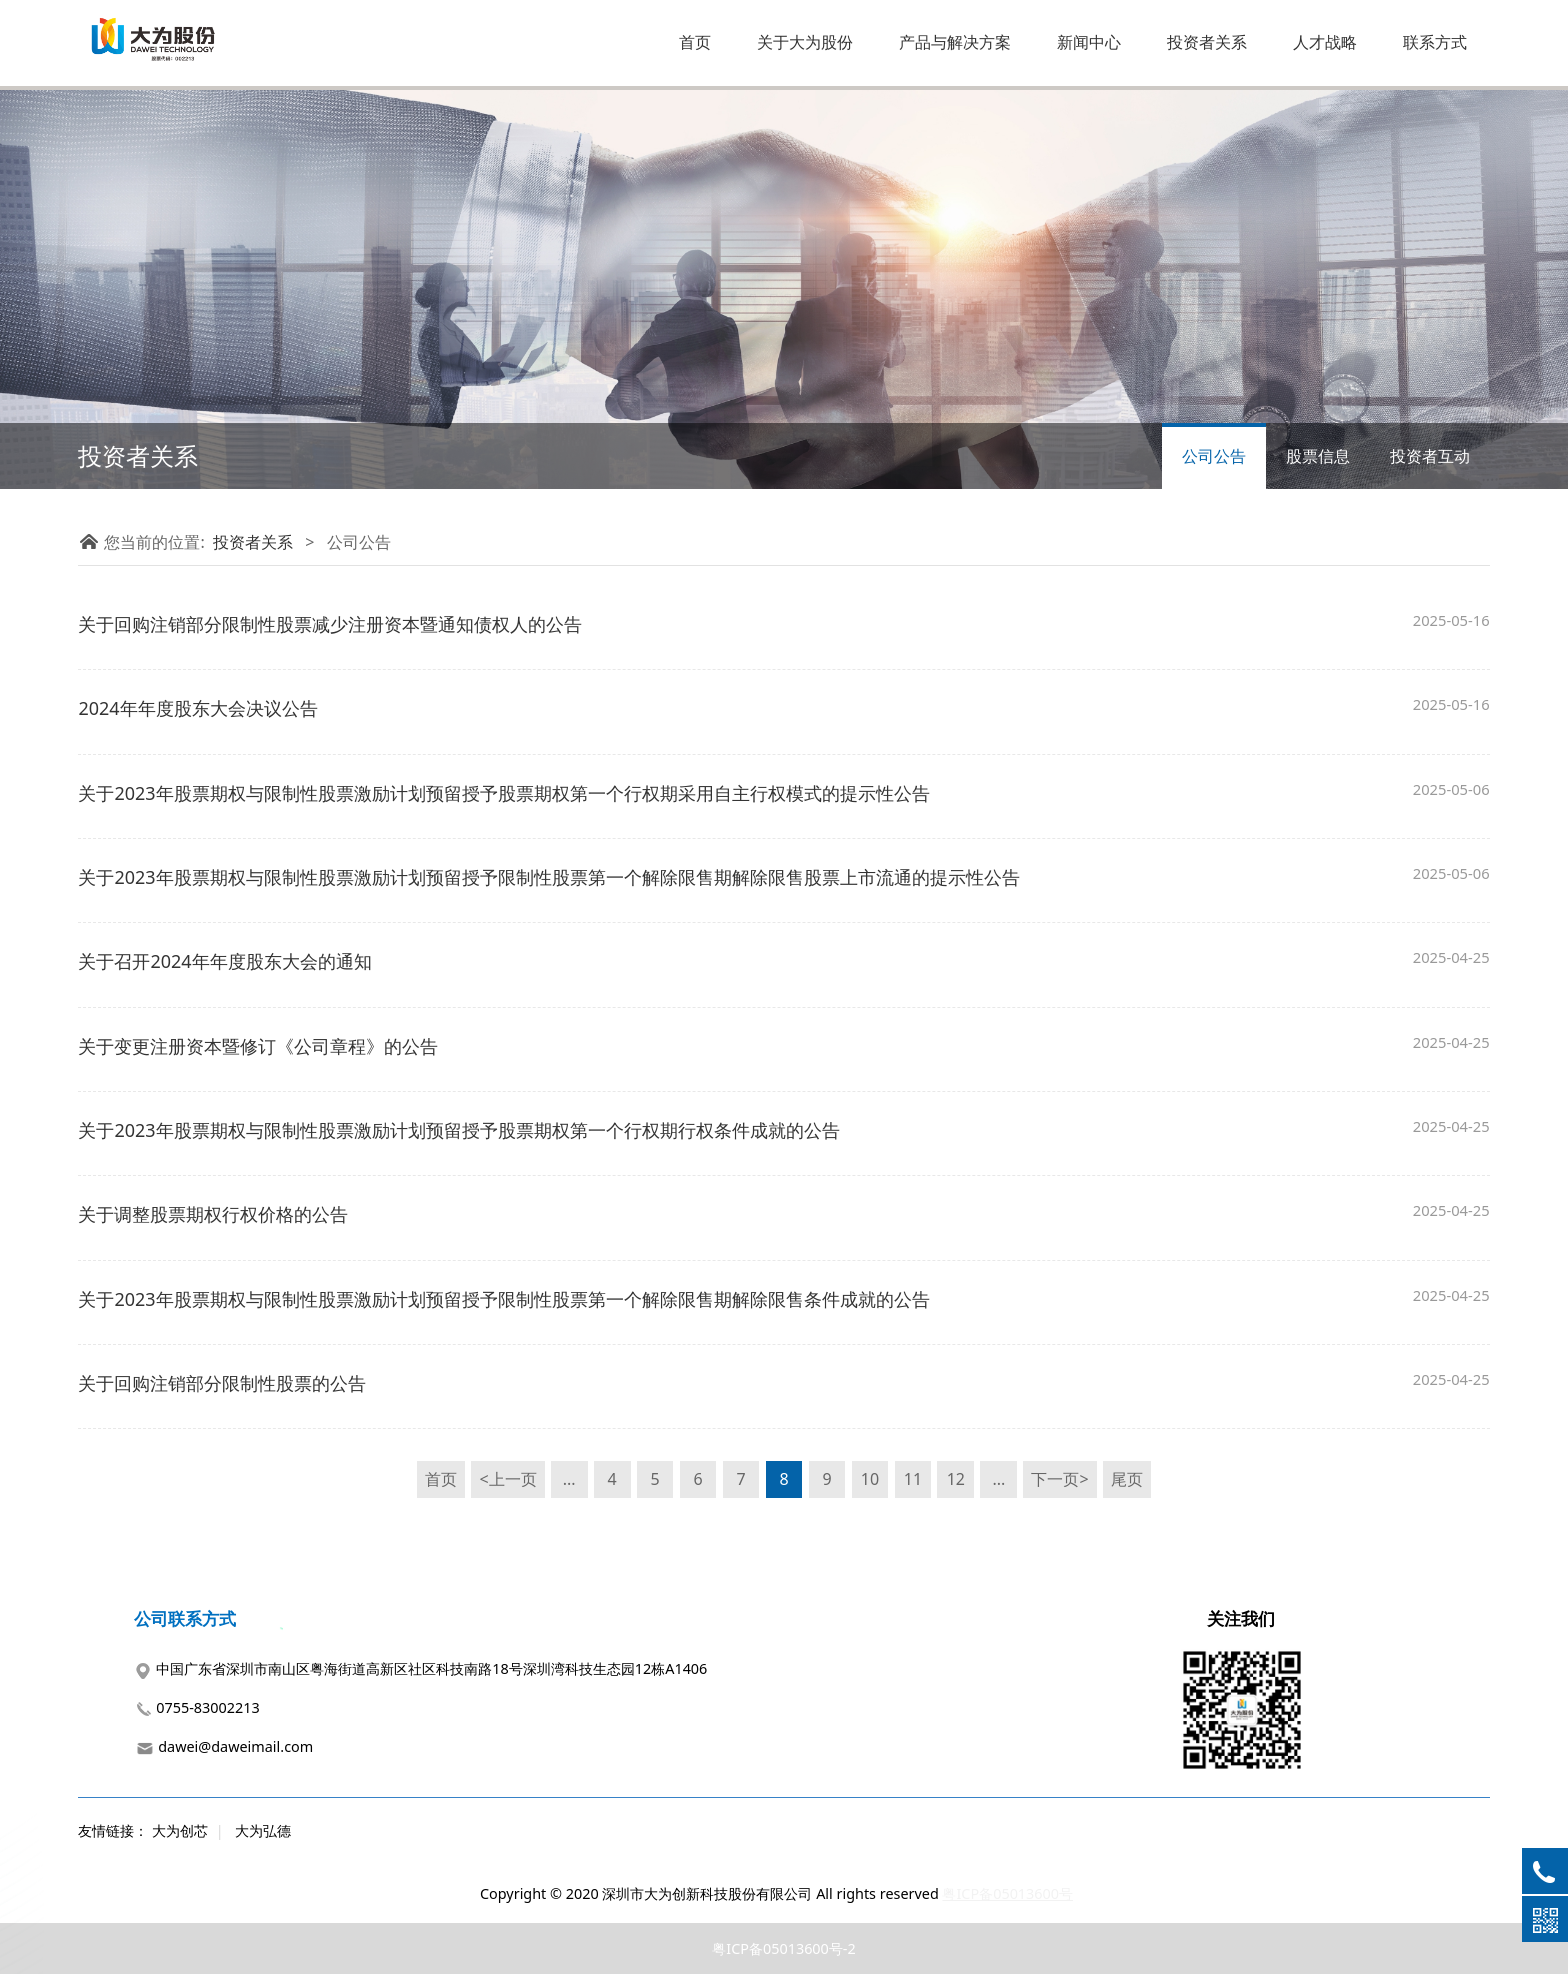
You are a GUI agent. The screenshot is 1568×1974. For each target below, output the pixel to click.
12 (956, 1479)
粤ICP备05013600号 (1007, 1893)
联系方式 (1435, 42)
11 (913, 1479)
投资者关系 (1207, 42)
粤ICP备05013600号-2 (783, 1948)
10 (870, 1479)
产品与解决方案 (955, 42)
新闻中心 (1089, 42)
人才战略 (1325, 42)
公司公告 (1214, 456)
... (569, 1479)
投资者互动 (1430, 456)
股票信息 (1318, 456)
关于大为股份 (805, 42)
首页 (695, 42)
